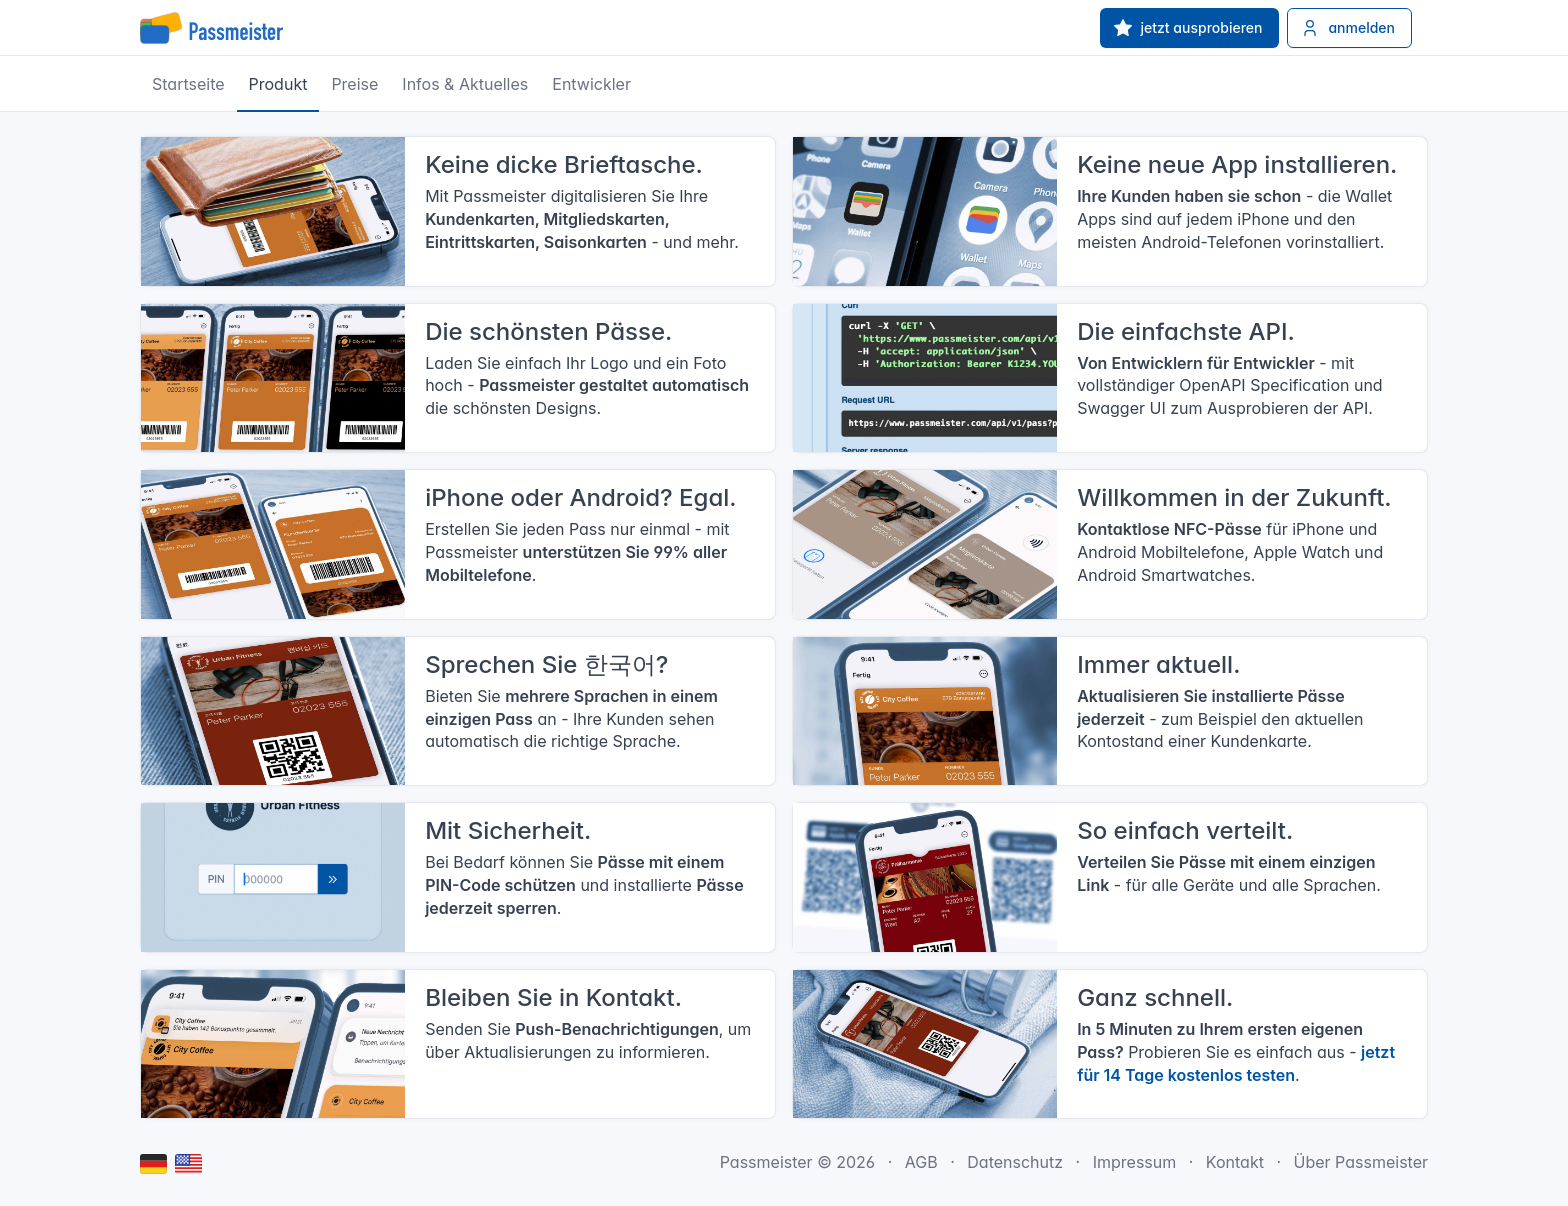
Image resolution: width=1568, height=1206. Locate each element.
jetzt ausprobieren (1188, 28)
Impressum (1135, 1162)
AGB (921, 1162)
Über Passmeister (1361, 1162)
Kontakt (1235, 1162)
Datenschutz (1015, 1162)
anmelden (1347, 28)
